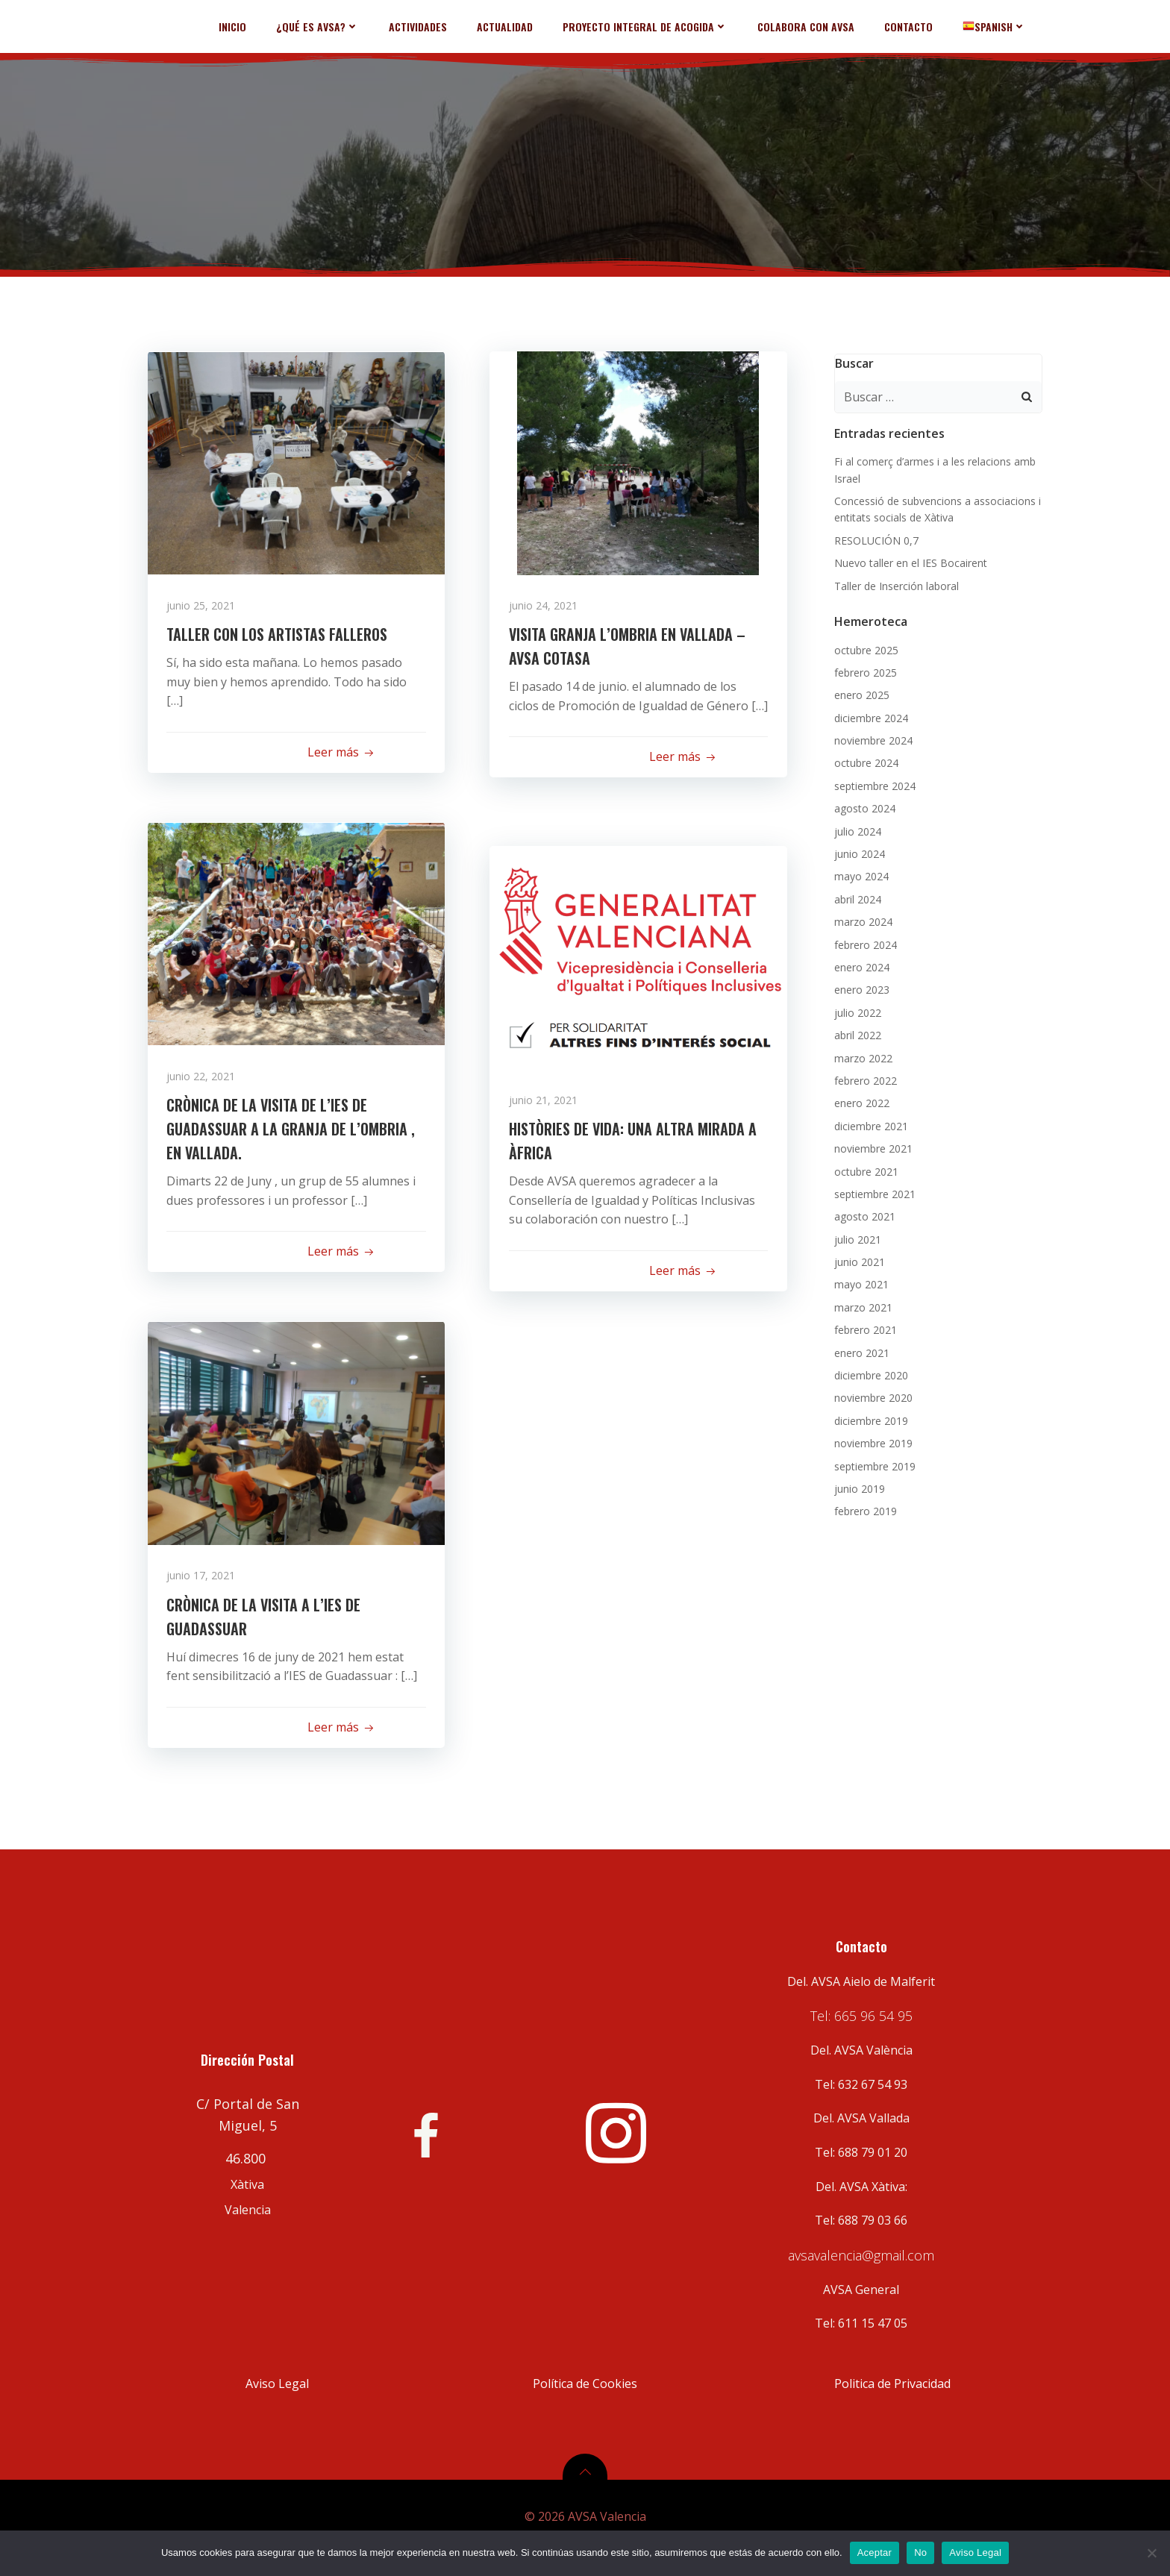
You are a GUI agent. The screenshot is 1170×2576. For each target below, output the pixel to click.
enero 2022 (859, 1101)
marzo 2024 (861, 919)
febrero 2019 (863, 1509)
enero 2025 (859, 693)
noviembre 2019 (871, 1441)
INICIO (236, 26)
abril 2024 (855, 897)
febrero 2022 (863, 1078)
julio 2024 (855, 829)
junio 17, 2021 (204, 1577)
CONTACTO (912, 26)
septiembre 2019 (872, 1464)
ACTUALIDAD (508, 26)
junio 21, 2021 (546, 1101)
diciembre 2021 (869, 1124)
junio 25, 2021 (204, 607)
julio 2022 (855, 1010)
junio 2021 (857, 1260)
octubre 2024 (864, 760)
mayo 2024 (859, 874)
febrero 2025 (863, 670)
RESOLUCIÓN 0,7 (874, 538)
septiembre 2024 (872, 784)
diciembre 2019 (869, 1418)
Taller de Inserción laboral (894, 584)
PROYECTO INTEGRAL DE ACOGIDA (648, 26)
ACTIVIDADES (421, 26)
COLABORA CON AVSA (809, 26)
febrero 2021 (863, 1327)
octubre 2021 (864, 1169)
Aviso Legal (975, 2552)
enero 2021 (859, 1351)
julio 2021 (855, 1237)
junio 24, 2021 (546, 607)
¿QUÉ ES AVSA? (321, 26)
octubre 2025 (864, 648)
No (920, 2552)
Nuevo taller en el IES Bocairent (908, 561)
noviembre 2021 (871, 1146)
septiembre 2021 (872, 1192)
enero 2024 (859, 965)
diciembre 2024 (869, 716)
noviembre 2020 (871, 1395)
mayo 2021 (859, 1282)
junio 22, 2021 (204, 1078)
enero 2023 (859, 987)
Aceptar (874, 2552)
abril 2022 (855, 1033)
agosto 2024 (862, 806)
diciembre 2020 (869, 1373)
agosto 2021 (862, 1214)
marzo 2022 (861, 1056)
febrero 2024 (863, 943)
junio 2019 (857, 1486)
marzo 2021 (861, 1305)
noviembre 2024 (871, 738)
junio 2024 (857, 851)
